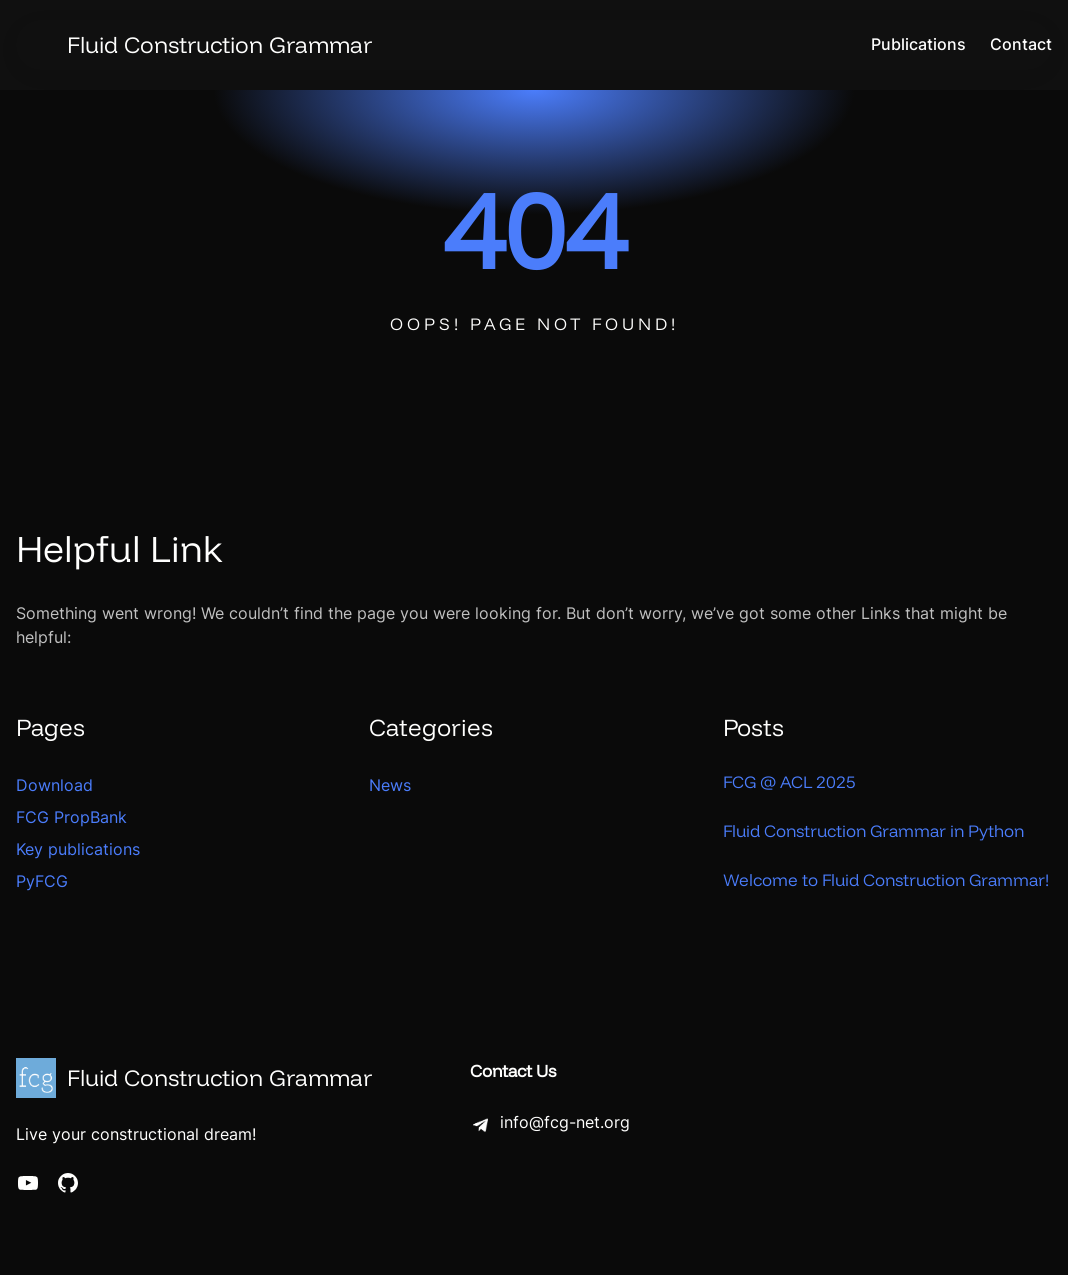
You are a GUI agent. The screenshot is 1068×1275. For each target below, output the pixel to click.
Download (54, 785)
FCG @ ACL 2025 (789, 781)
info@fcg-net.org (565, 1122)
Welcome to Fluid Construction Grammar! (886, 879)
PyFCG (42, 881)
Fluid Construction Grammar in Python (873, 830)
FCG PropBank (71, 817)
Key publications (78, 849)
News (390, 785)
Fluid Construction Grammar (219, 44)
